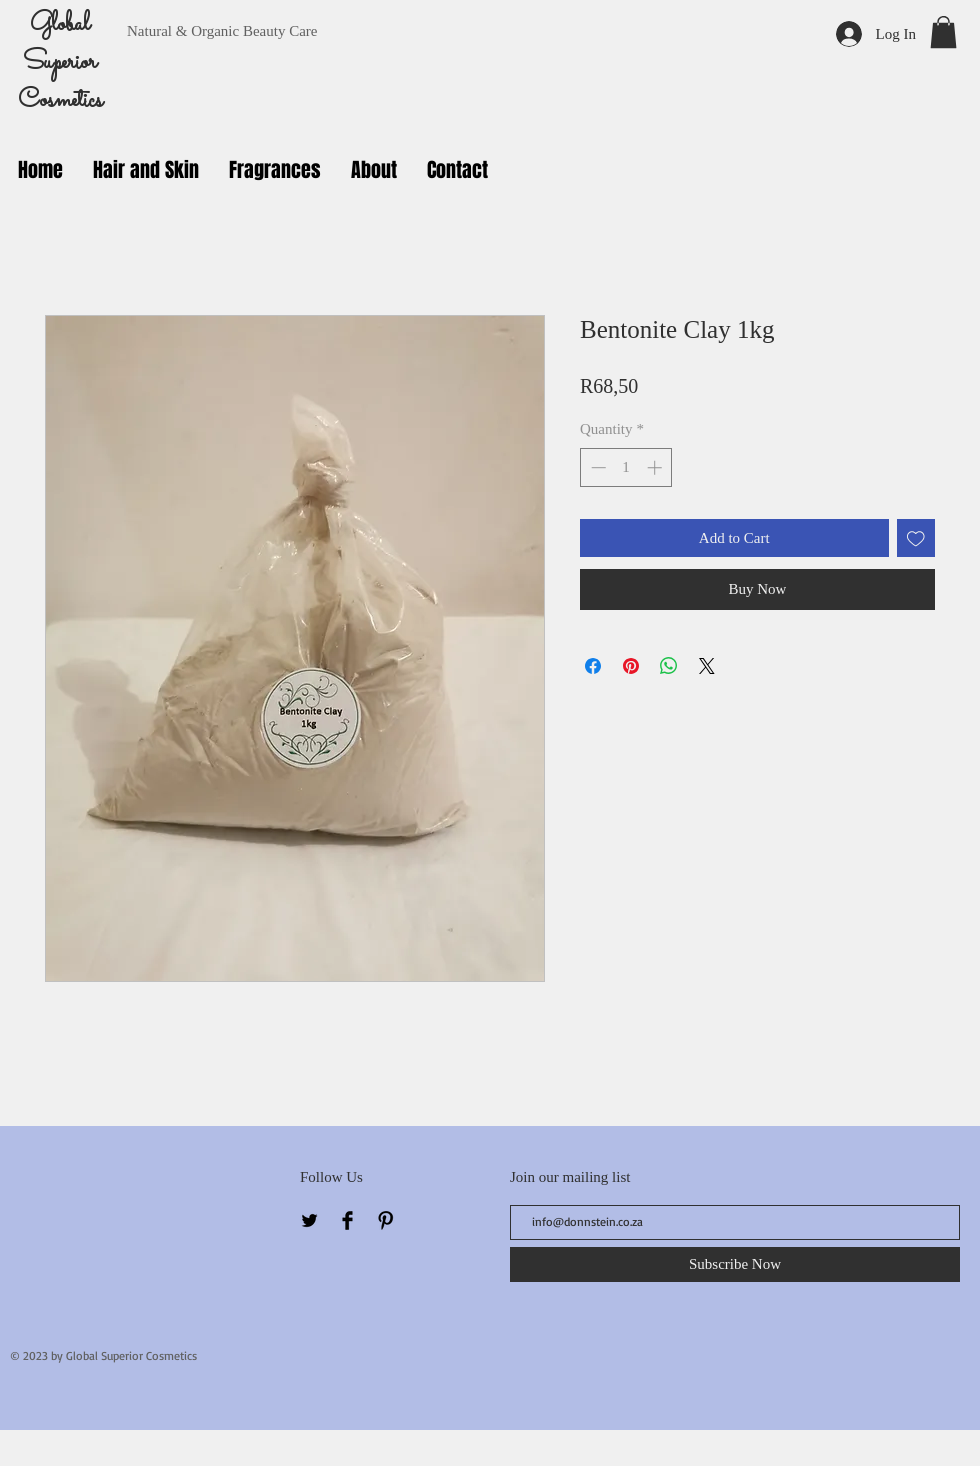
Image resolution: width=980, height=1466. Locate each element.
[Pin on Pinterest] (631, 666)
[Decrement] (596, 467)
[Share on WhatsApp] (669, 666)
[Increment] (656, 467)
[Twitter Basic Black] (309, 1220)
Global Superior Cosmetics (60, 63)
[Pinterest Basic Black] (385, 1220)
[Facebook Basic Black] (347, 1220)
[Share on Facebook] (593, 666)
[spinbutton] (626, 467)
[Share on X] (707, 666)
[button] (943, 32)
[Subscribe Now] (735, 1264)
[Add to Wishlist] (916, 538)
